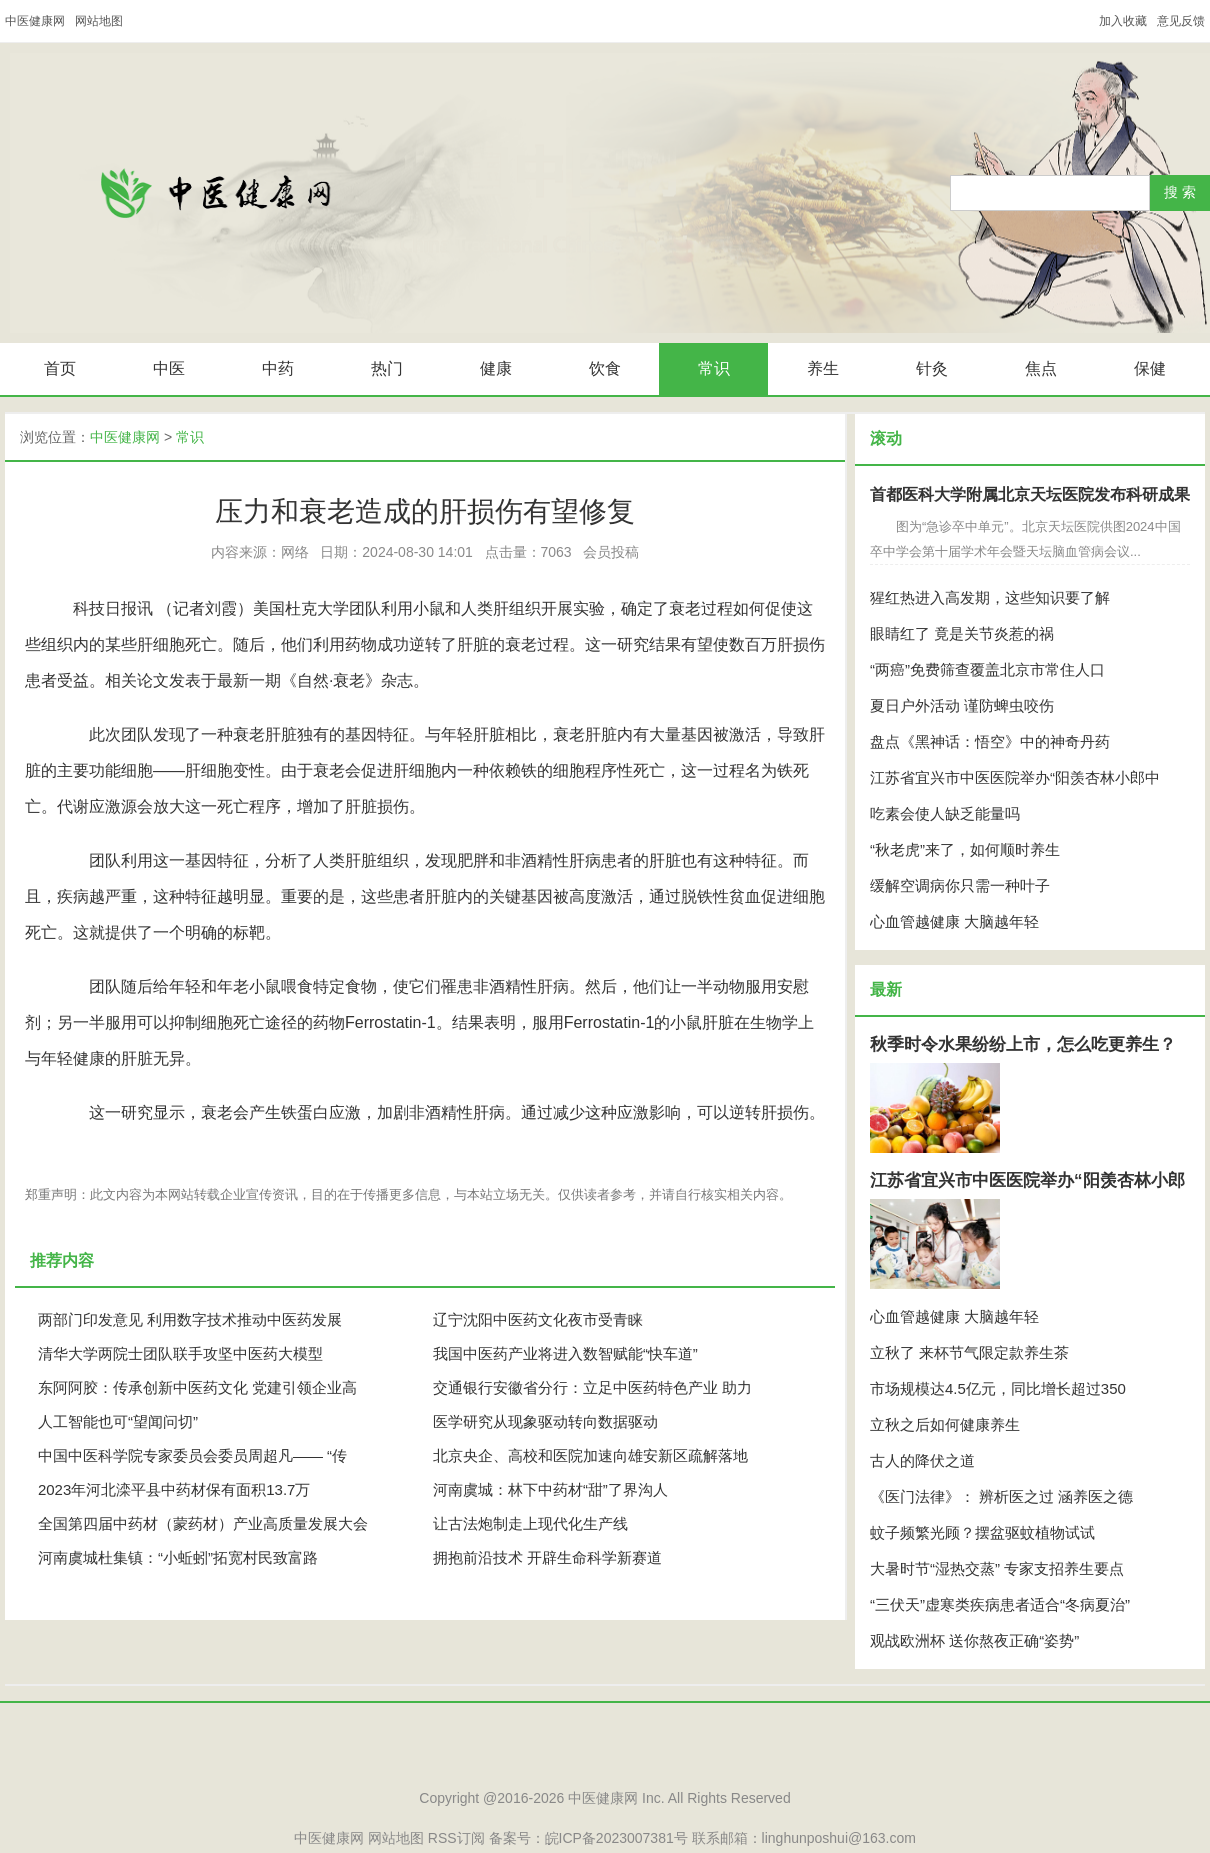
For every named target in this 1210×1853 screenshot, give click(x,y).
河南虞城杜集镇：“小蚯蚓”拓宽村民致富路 (178, 1557)
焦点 (1041, 368)
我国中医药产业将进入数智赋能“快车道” (565, 1353)
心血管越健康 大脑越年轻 (954, 921)
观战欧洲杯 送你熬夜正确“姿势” (974, 1640)
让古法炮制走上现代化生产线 (530, 1523)
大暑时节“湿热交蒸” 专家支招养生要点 (997, 1568)
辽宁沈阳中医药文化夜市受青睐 (538, 1319)
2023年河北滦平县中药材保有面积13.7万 (174, 1489)
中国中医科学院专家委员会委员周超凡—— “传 (192, 1455)
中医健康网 (35, 21)
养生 (823, 368)
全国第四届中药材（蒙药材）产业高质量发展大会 (203, 1523)
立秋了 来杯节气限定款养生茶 (969, 1352)
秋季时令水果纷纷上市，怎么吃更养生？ (1023, 1044)
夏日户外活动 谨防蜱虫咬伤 (962, 705)
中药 (278, 368)
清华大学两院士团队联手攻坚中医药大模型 (180, 1353)
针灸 (932, 368)
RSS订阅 (456, 1838)
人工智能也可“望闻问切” (118, 1421)
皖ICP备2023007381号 (616, 1838)
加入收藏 (1123, 21)
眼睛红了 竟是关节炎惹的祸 (962, 633)
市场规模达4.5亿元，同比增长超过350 (998, 1388)
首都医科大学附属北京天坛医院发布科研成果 (1030, 494)
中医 (169, 368)
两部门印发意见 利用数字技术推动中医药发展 (190, 1319)
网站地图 (99, 21)
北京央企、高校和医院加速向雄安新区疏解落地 (590, 1455)
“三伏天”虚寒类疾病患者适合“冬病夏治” (1000, 1604)
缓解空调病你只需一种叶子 (960, 885)
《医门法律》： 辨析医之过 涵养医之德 (1001, 1496)
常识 (714, 368)
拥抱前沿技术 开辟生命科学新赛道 (547, 1557)
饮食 (605, 368)
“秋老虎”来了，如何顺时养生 (965, 849)
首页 (60, 368)
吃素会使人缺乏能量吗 (945, 813)
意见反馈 (1181, 21)
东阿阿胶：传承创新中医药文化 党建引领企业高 (197, 1387)
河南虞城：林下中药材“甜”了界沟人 (550, 1489)
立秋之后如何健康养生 (945, 1424)
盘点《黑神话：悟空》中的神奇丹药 (990, 741)
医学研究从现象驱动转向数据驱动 (545, 1421)
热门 (387, 368)
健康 (496, 368)
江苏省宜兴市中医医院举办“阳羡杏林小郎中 (1015, 777)
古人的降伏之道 (922, 1460)
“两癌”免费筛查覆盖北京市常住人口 (987, 669)
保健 (1150, 368)
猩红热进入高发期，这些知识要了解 (990, 597)
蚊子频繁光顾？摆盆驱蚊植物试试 (982, 1532)
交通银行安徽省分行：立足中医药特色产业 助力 (592, 1387)
